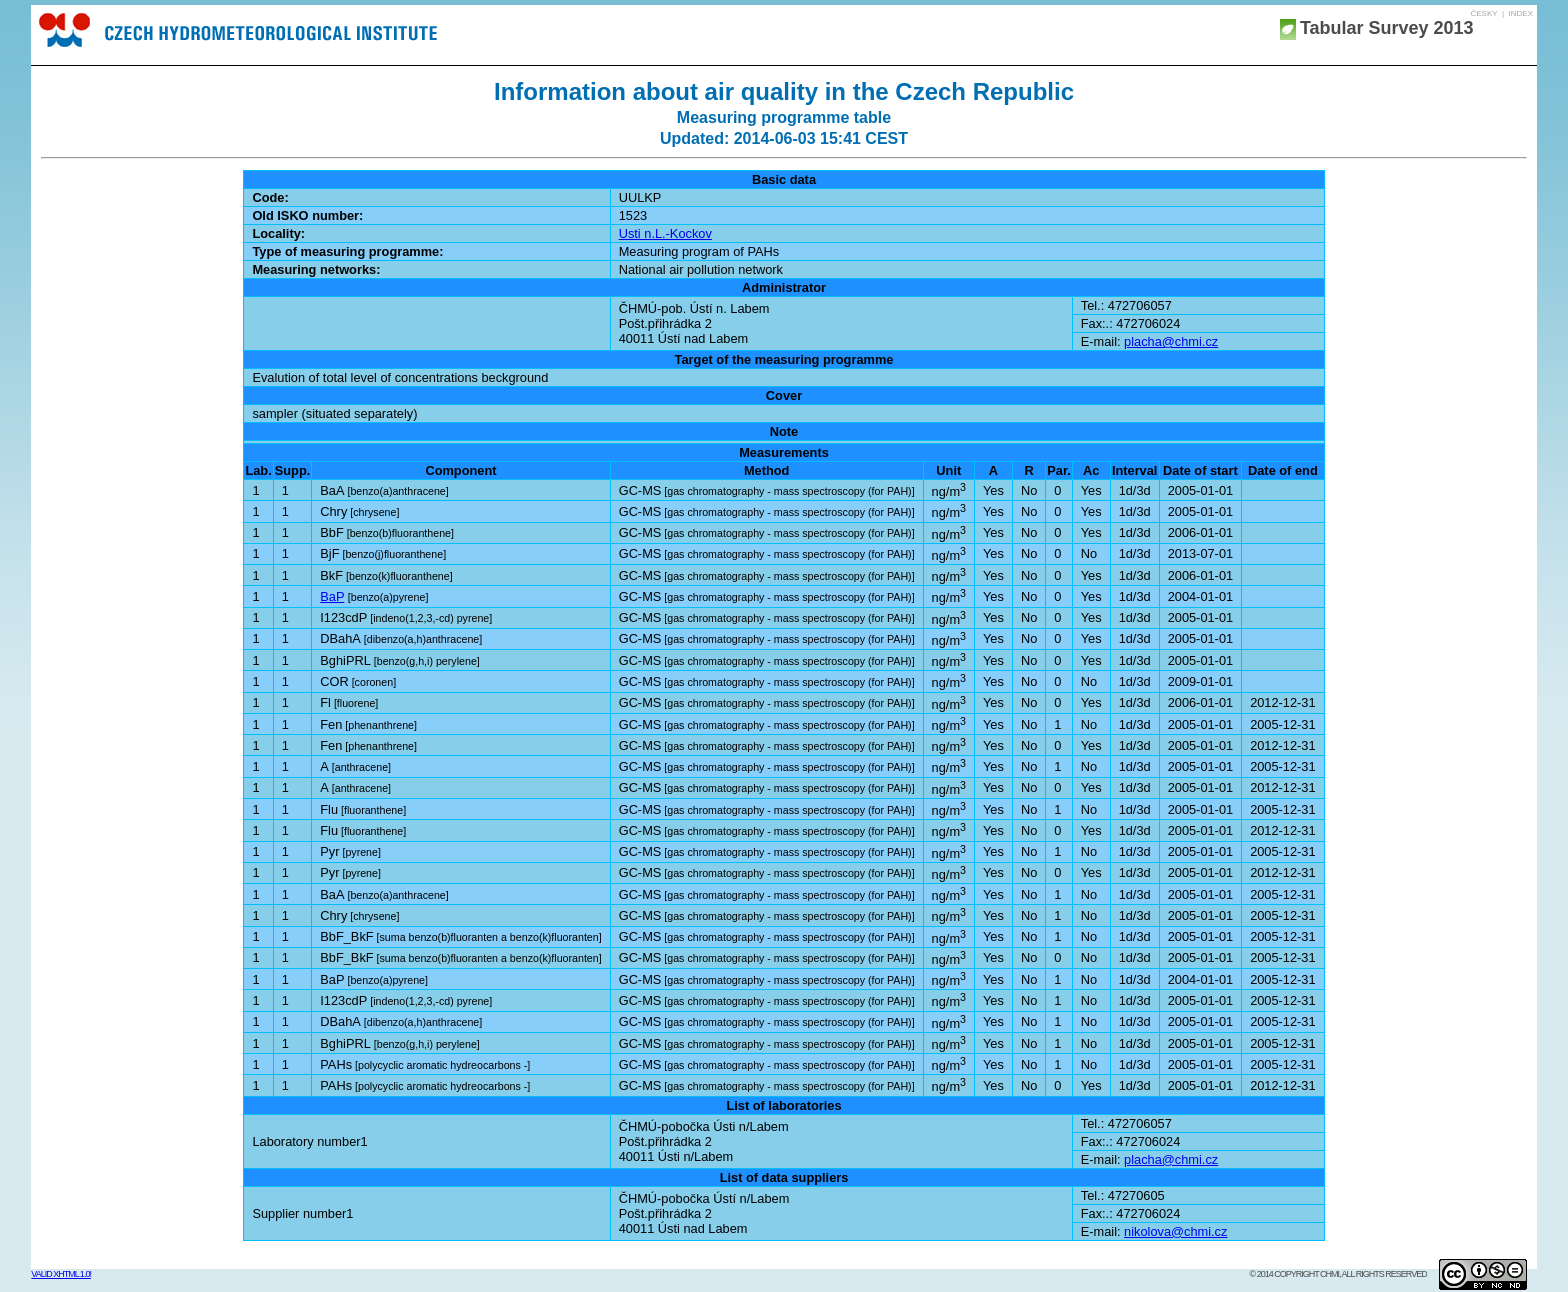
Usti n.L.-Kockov (665, 233)
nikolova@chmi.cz (1175, 1231)
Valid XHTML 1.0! (61, 1274)
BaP (332, 596)
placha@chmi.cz (1171, 341)
